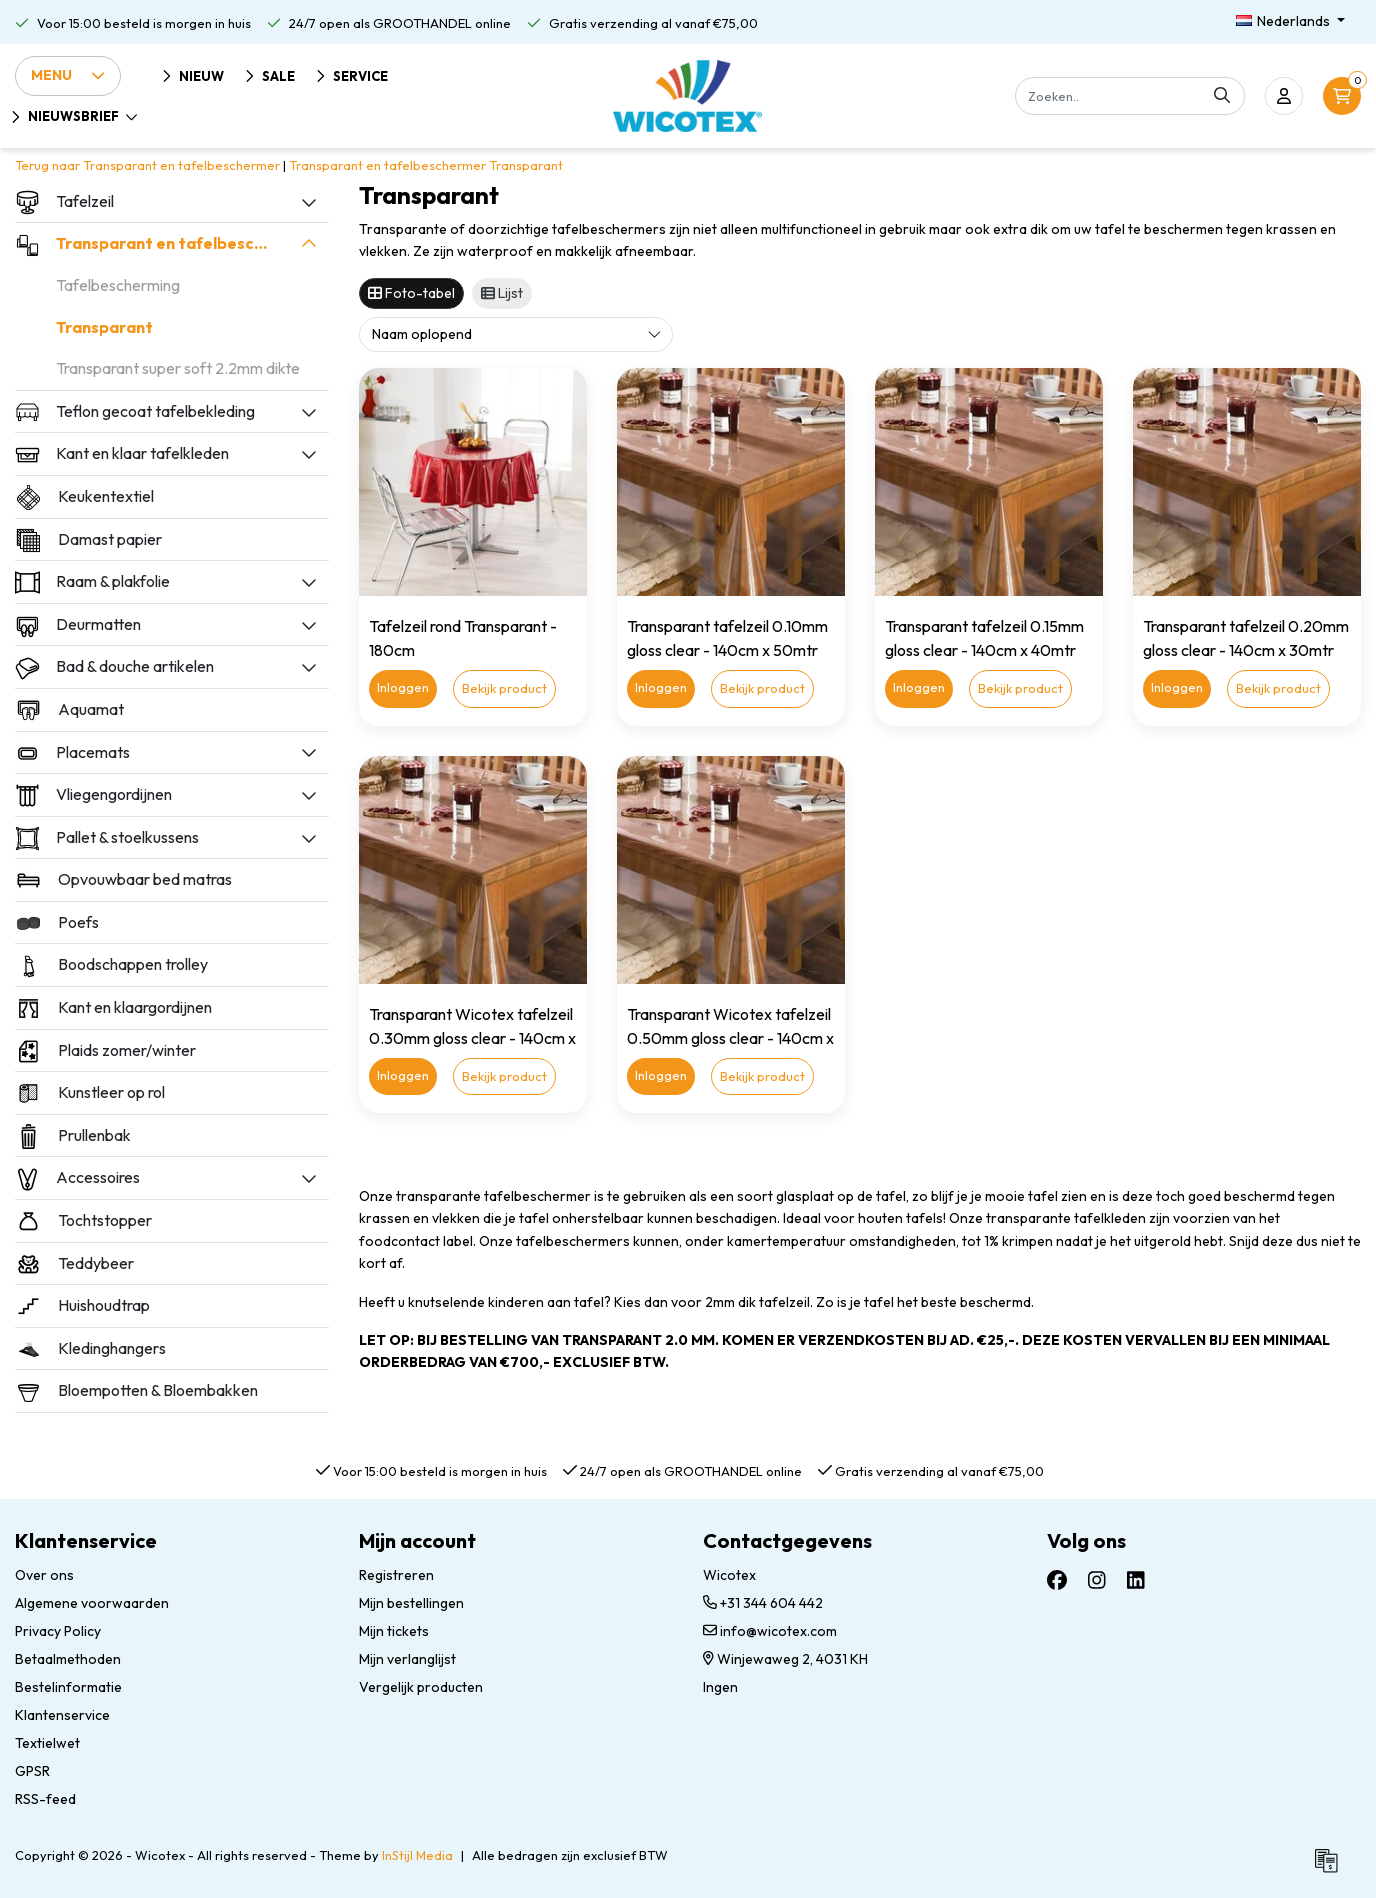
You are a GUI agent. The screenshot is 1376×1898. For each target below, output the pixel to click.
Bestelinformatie (68, 1687)
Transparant (526, 165)
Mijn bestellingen (411, 1603)
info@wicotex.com (770, 1631)
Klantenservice (62, 1715)
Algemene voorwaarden (92, 1603)
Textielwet (47, 1743)
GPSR (32, 1771)
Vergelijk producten (421, 1687)
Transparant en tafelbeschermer (387, 165)
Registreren (396, 1575)
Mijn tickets (394, 1631)
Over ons (44, 1575)
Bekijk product (504, 688)
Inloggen (403, 687)
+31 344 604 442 (763, 1603)
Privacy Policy (58, 1631)
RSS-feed (45, 1799)
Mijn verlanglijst (407, 1659)
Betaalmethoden (68, 1659)
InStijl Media (417, 1855)
